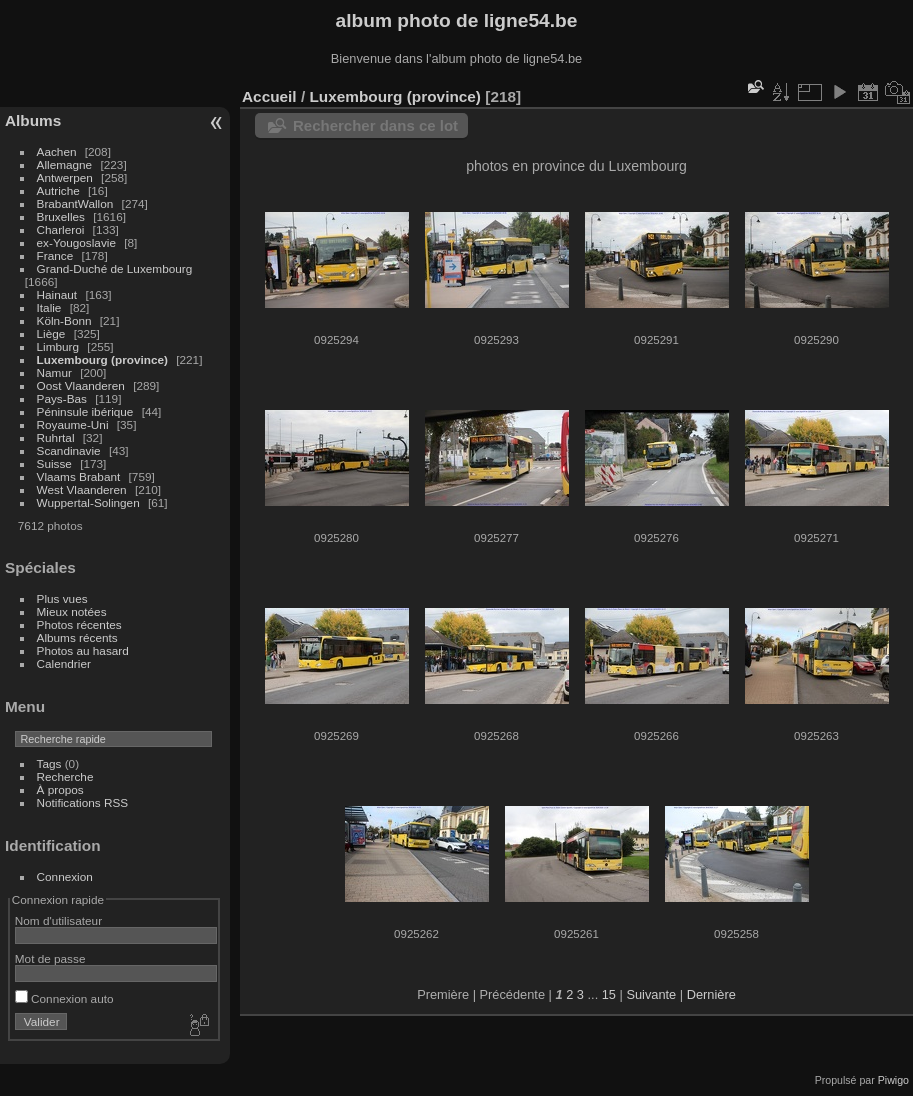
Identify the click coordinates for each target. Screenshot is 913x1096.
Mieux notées (72, 611)
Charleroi (61, 229)
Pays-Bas (62, 398)
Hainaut (57, 294)
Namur (54, 372)
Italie (49, 307)
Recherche (65, 776)
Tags (49, 763)
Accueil (269, 96)
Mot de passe (50, 958)
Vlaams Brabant (79, 476)
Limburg (58, 346)
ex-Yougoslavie (76, 242)
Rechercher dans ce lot (375, 125)
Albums (33, 120)
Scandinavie (69, 450)
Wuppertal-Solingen (88, 502)
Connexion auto (64, 998)
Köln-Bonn (64, 320)
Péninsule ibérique (85, 411)
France (55, 255)
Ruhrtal (56, 437)
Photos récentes (79, 624)
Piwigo (893, 1080)
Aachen (57, 151)
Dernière (711, 994)
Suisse (54, 463)
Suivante (651, 994)
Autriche (58, 190)
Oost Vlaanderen (81, 385)
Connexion (65, 876)
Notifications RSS (83, 802)
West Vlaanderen (82, 489)
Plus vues (62, 598)
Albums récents (77, 637)
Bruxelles (61, 216)
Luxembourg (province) (102, 359)
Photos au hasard (83, 650)
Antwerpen (65, 177)
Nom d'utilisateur (58, 920)
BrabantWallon (75, 203)
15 (609, 994)
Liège (51, 333)
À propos (60, 789)
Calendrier (64, 663)
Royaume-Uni (73, 424)
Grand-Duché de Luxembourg (115, 268)
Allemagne (65, 164)
